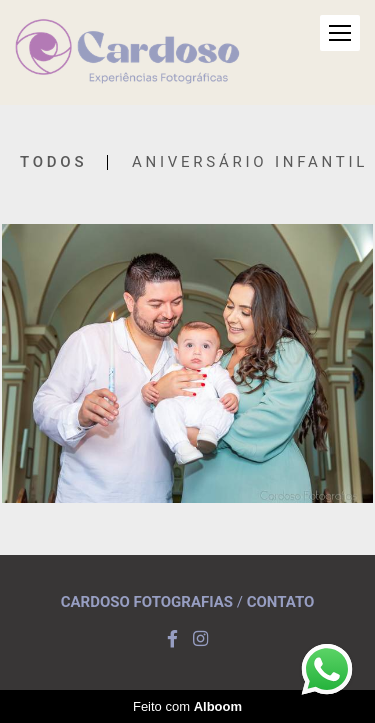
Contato (281, 602)
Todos (53, 162)
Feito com (187, 706)
